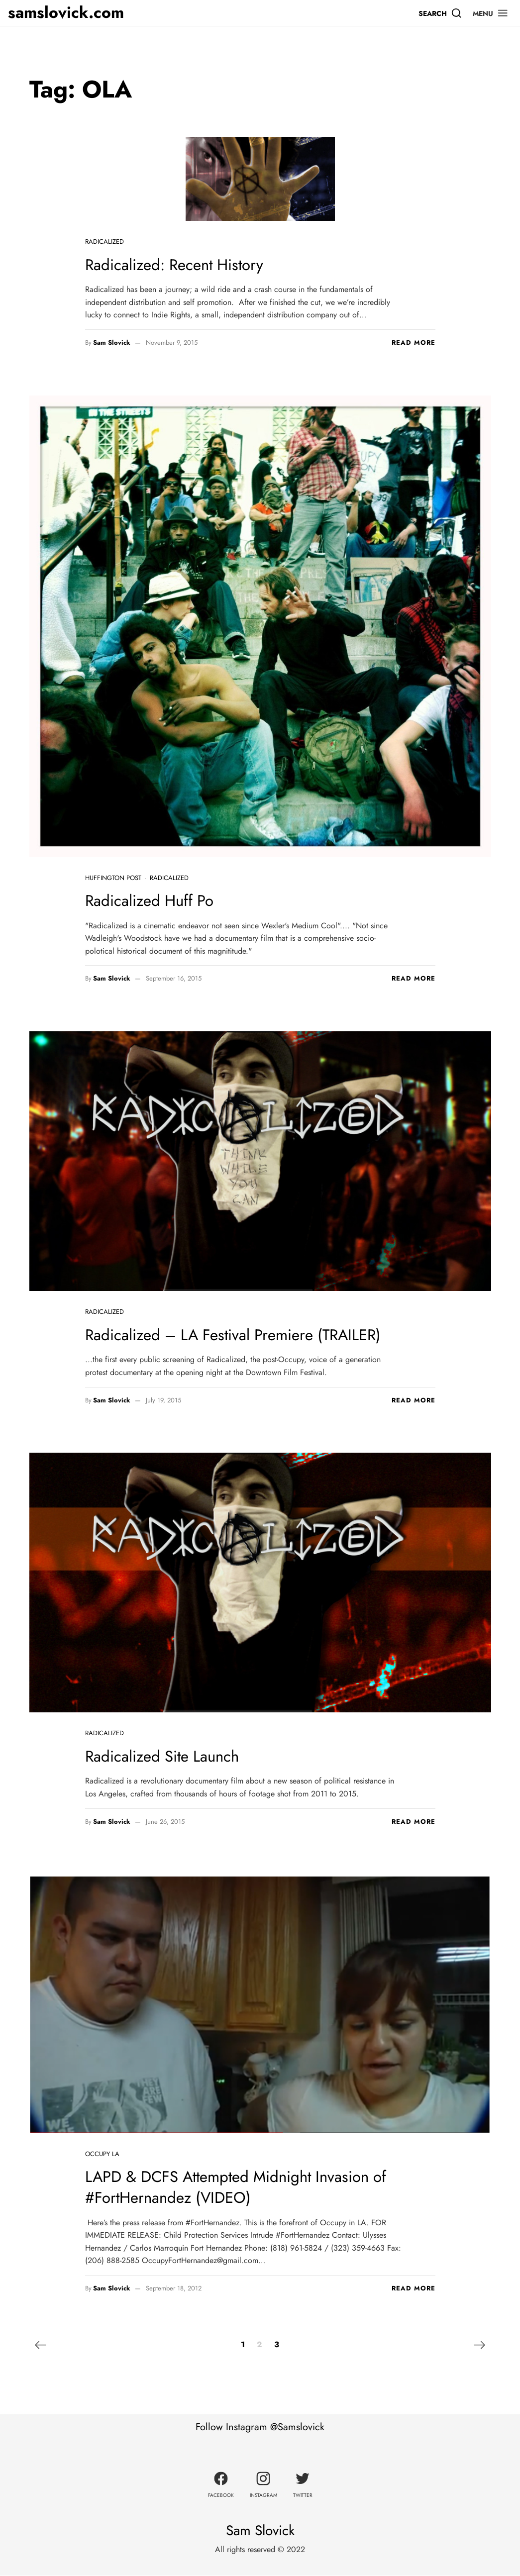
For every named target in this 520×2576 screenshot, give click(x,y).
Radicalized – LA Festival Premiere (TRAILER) (237, 1334)
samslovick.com (66, 12)
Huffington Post (113, 878)
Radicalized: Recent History (176, 264)
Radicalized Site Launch (164, 1756)
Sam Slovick (111, 342)
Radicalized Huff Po (151, 900)
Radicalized (104, 241)
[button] (491, 13)
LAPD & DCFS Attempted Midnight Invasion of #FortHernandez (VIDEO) (241, 2187)
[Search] (440, 13)
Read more (413, 342)
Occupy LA (102, 2154)
